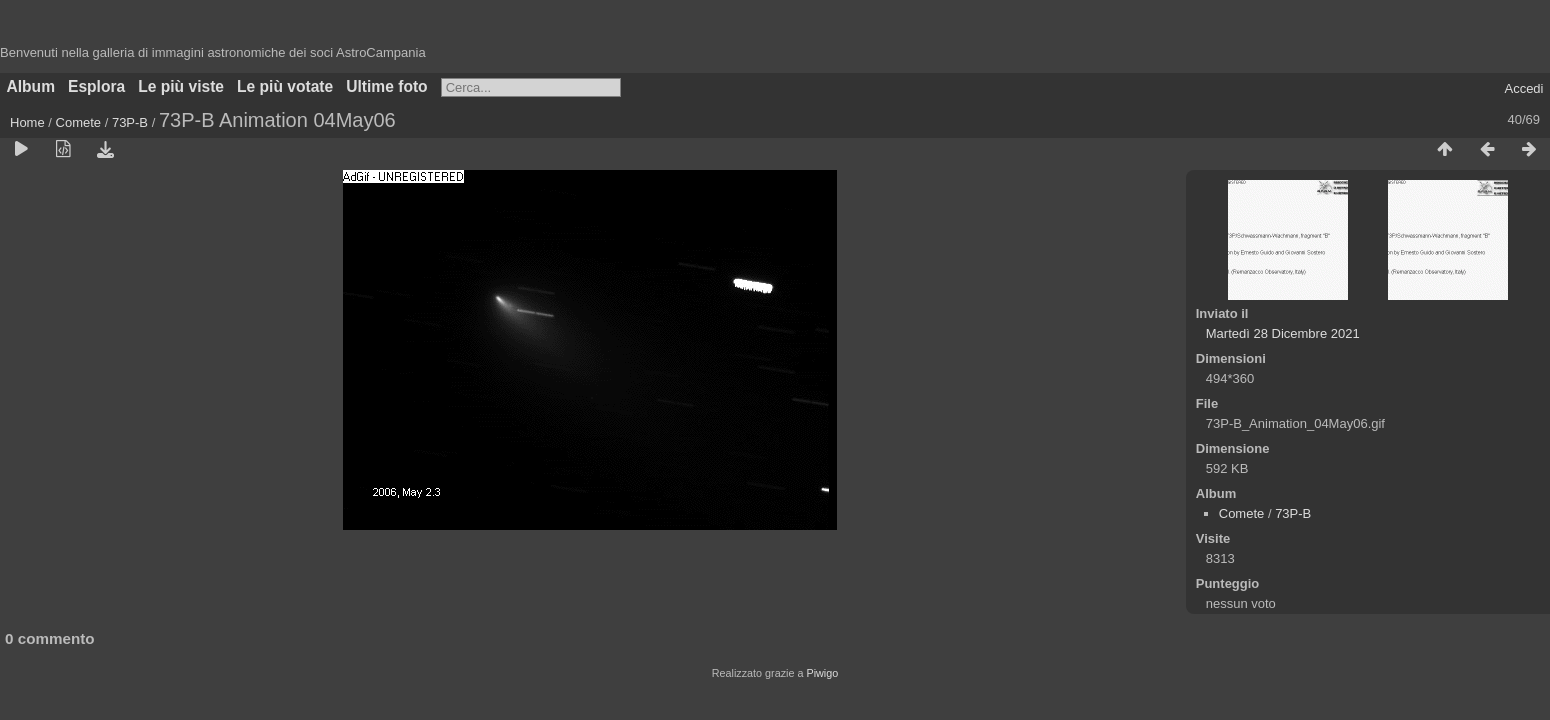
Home (27, 122)
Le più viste (181, 86)
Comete (79, 122)
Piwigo (822, 673)
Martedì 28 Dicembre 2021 (1283, 333)
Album (31, 86)
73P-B (130, 122)
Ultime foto (386, 86)
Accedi (1523, 88)
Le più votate (285, 86)
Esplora (96, 86)
